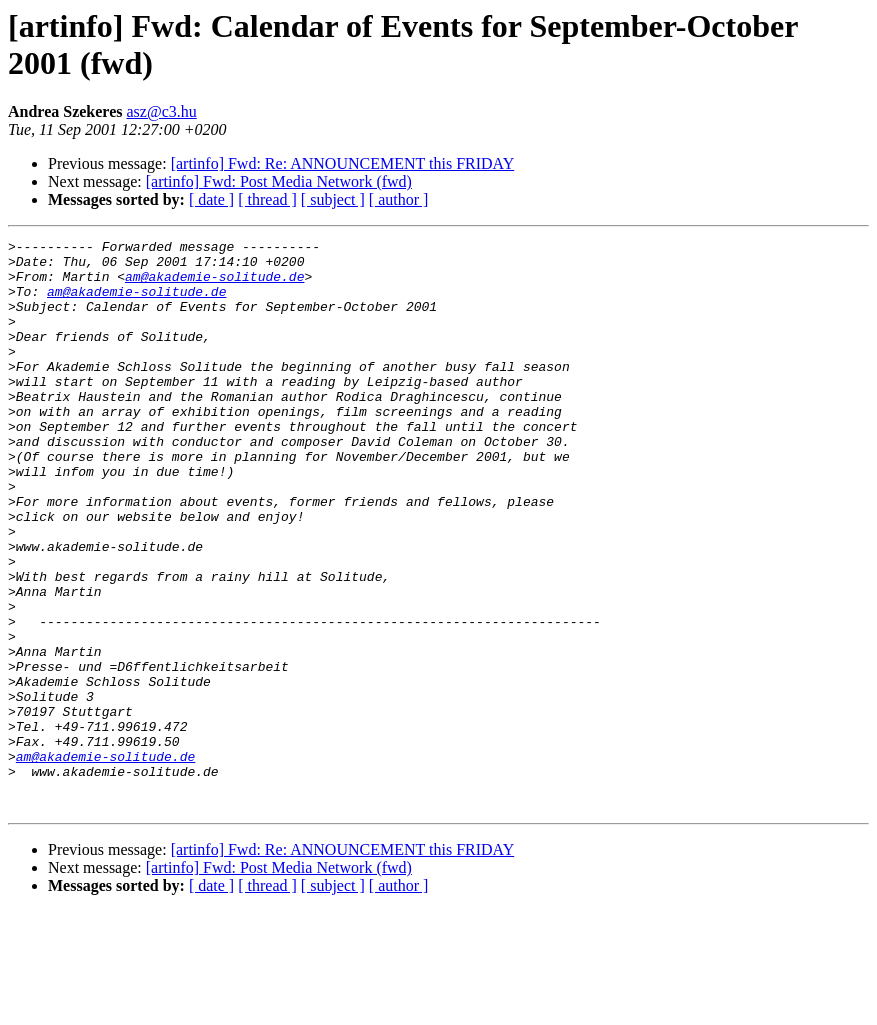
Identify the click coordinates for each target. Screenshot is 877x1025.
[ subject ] (333, 199)
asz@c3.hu (162, 111)
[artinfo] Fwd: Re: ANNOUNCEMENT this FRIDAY (343, 163)
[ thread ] (267, 199)
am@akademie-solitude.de (214, 285)
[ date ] (211, 199)
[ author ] (399, 199)
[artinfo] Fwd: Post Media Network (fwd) (279, 181)
